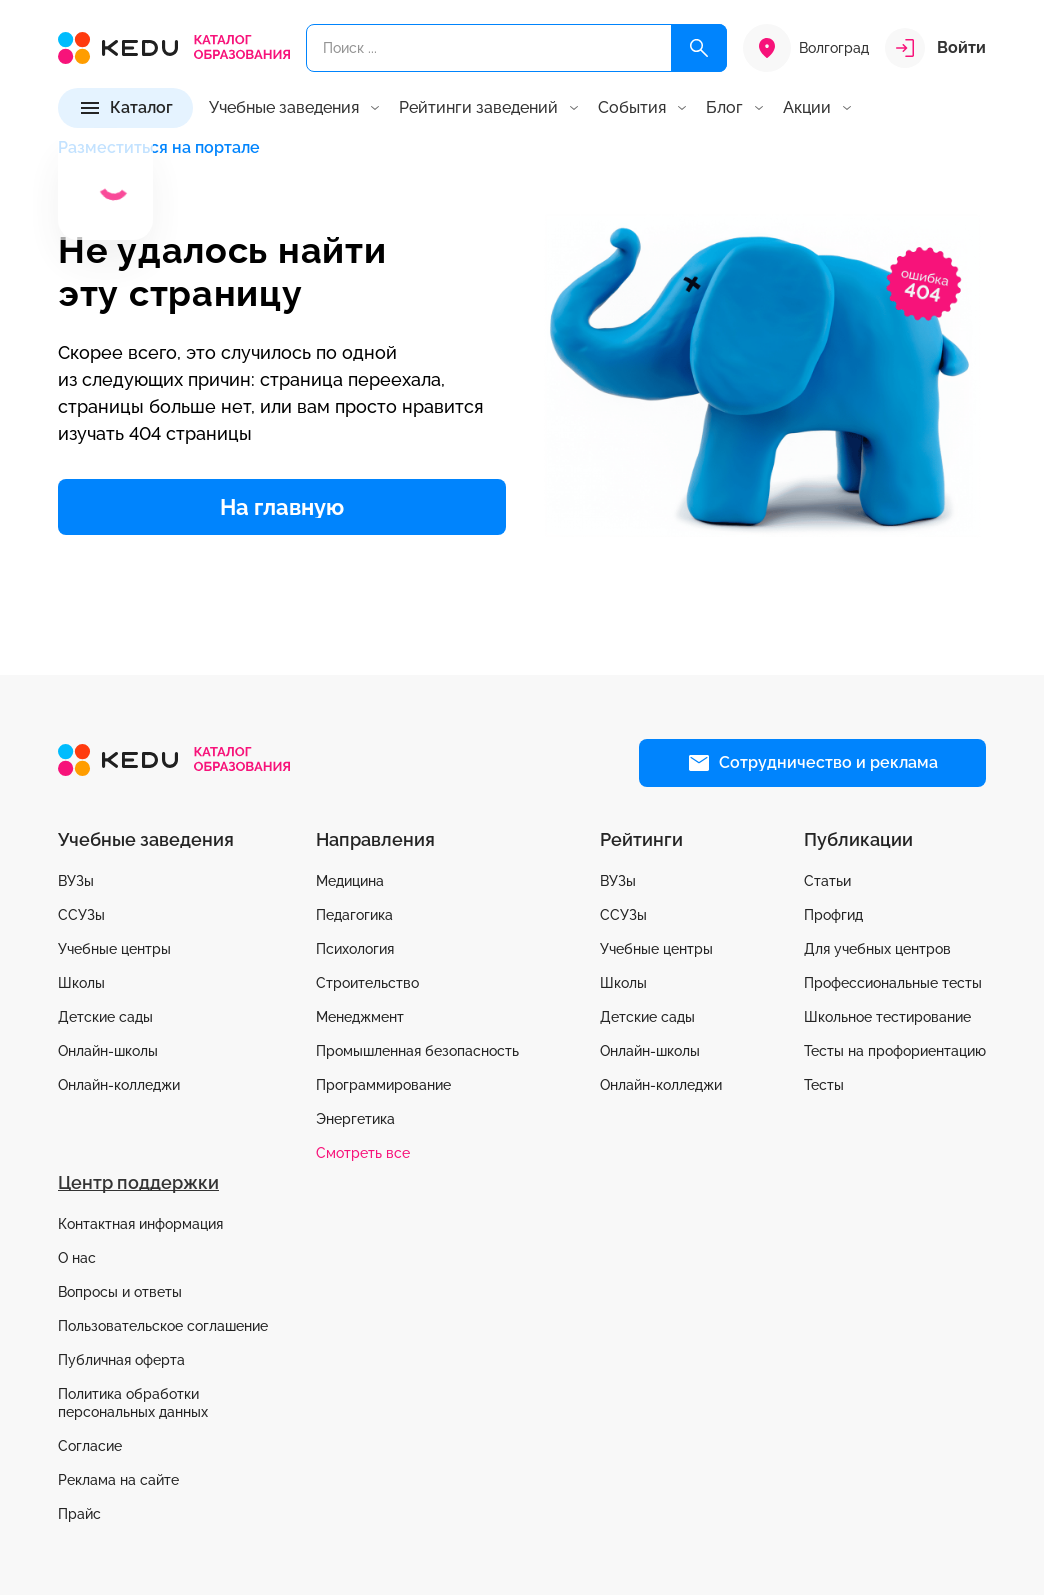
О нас (77, 1258)
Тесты (824, 1085)
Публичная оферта (121, 1360)
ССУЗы (81, 915)
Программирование (383, 1085)
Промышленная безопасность (417, 1051)
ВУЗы (76, 881)
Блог (724, 108)
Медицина (350, 881)
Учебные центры (114, 949)
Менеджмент (360, 1017)
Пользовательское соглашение (163, 1326)
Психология (355, 949)
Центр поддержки (138, 1182)
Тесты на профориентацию (895, 1051)
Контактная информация (140, 1224)
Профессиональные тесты (893, 983)
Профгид (833, 915)
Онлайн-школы (108, 1051)
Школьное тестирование (887, 1017)
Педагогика (354, 915)
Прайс (79, 1514)
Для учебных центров (877, 949)
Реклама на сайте (118, 1480)
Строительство (367, 983)
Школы (81, 983)
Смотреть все (363, 1153)
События (632, 108)
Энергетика (355, 1119)
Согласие (90, 1446)
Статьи (827, 881)
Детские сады (105, 1017)
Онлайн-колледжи (119, 1085)
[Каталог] (125, 108)
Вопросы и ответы (120, 1292)
